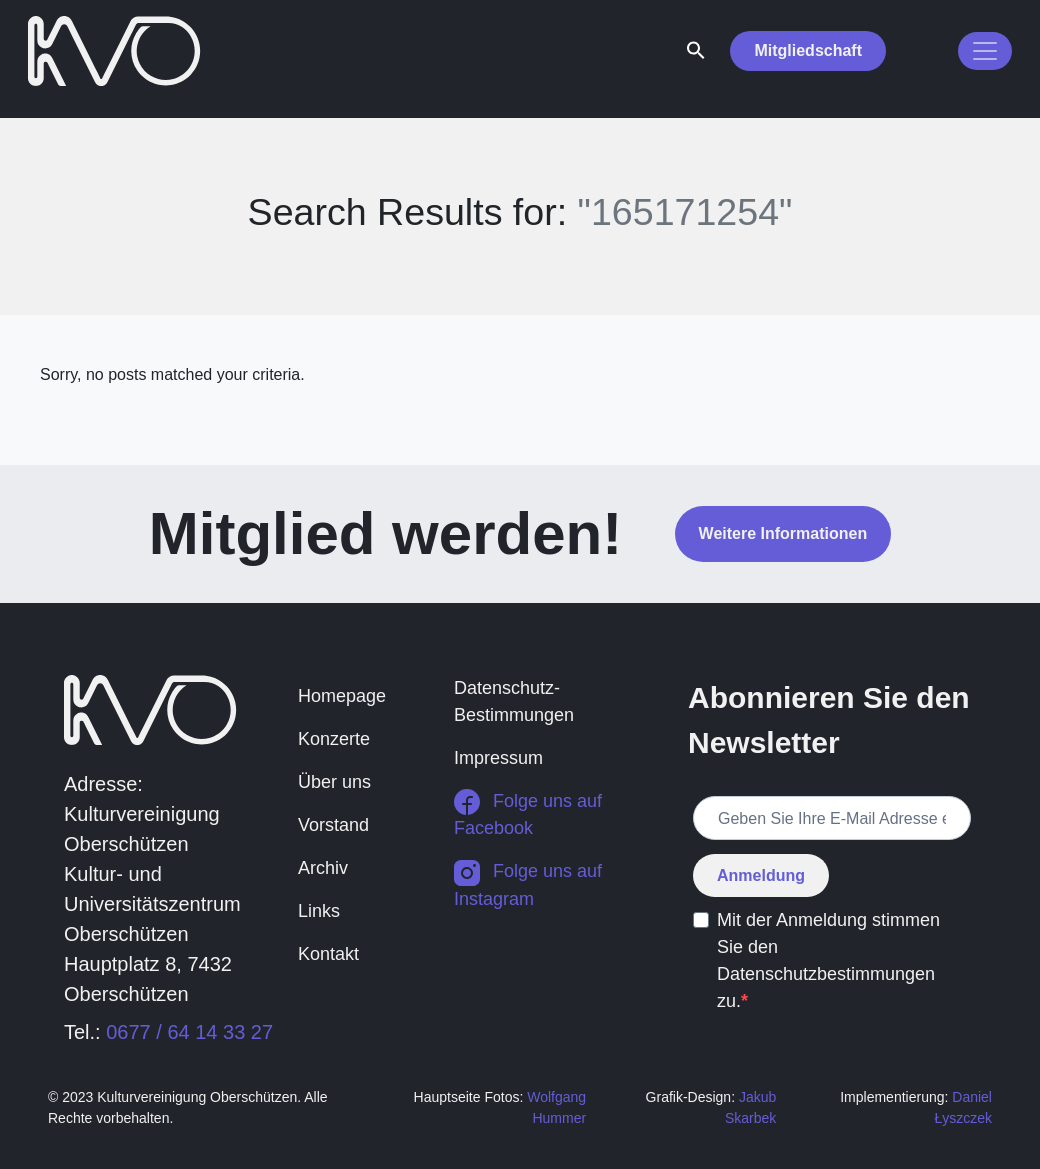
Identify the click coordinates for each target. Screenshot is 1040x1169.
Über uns (334, 782)
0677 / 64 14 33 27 (189, 1032)
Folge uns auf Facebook (528, 813)
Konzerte (334, 739)
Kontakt (328, 954)
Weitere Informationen (783, 533)
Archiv (323, 868)
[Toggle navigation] (985, 51)
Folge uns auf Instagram (528, 884)
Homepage (342, 696)
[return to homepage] (114, 49)
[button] (696, 48)
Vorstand (333, 825)
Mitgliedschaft (808, 50)
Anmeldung (761, 875)
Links (319, 911)
